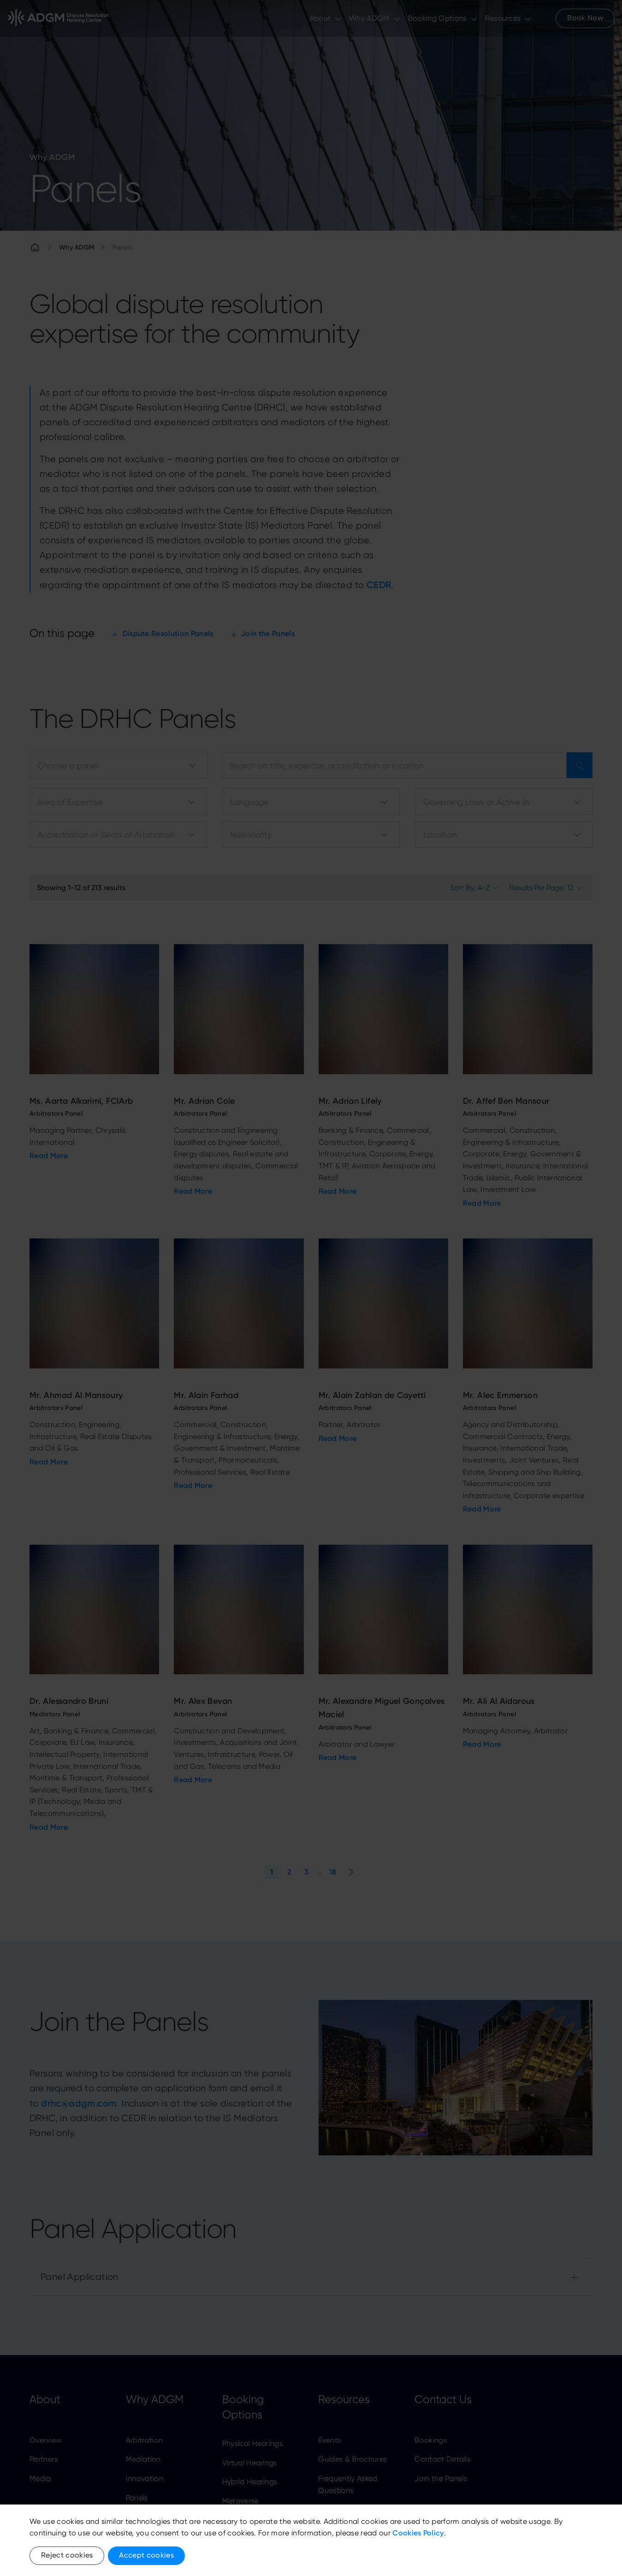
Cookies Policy (418, 2532)
